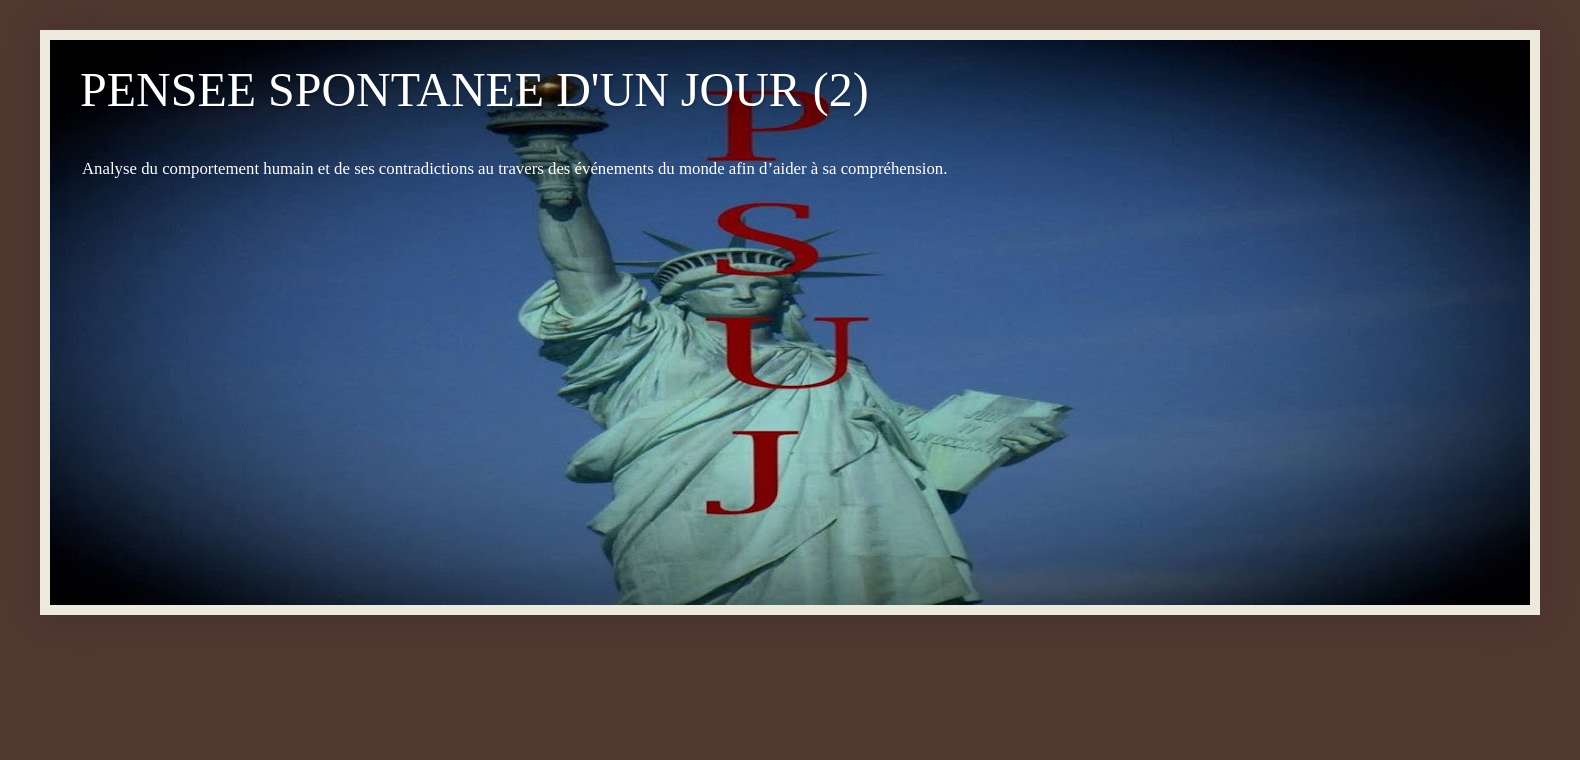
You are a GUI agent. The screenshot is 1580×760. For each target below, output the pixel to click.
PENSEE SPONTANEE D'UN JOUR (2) (474, 89)
